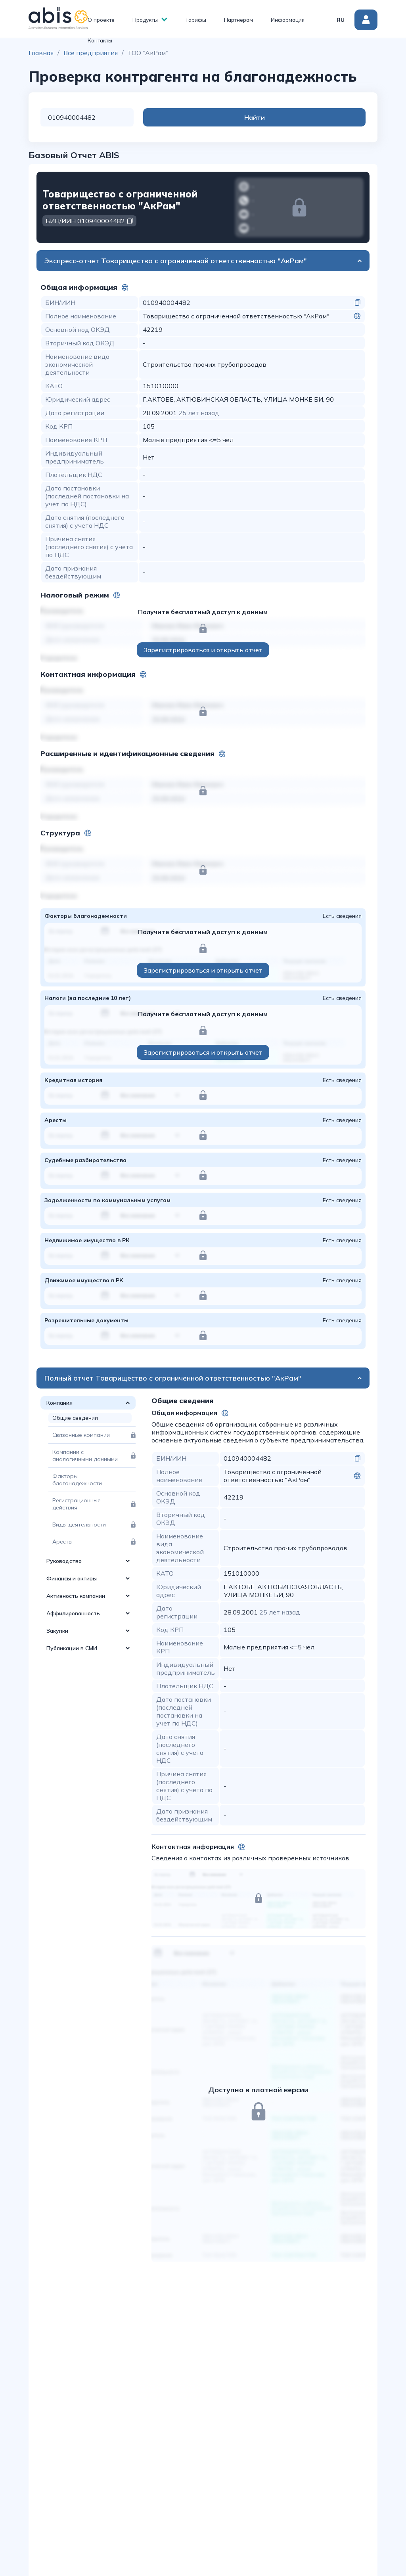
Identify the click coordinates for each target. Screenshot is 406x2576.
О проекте (101, 19)
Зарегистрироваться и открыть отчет (203, 650)
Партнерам (238, 19)
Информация (287, 19)
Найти (334, 117)
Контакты (100, 40)
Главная (41, 53)
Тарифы (195, 19)
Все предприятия (90, 53)
